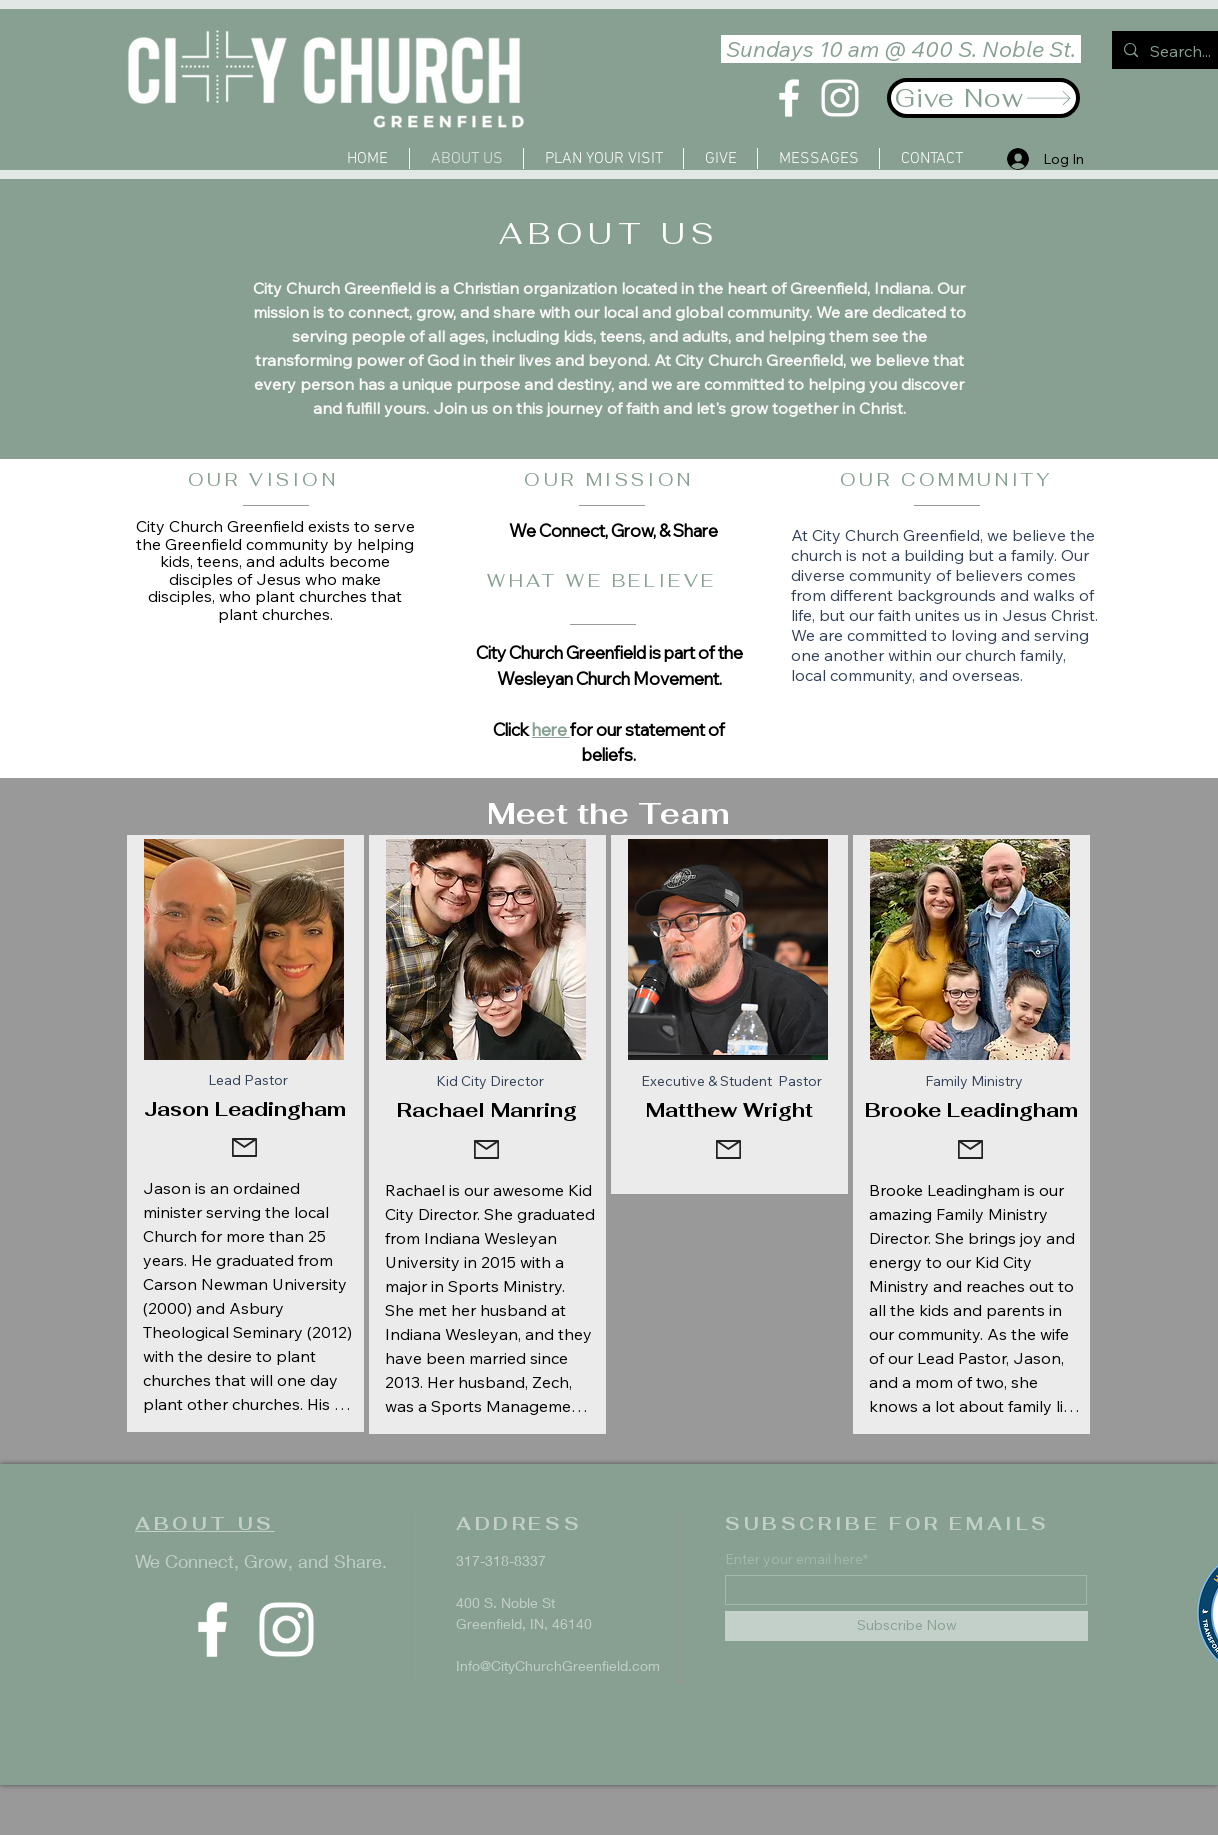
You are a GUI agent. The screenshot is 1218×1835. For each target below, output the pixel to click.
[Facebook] (789, 98)
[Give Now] (983, 98)
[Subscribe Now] (906, 1626)
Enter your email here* (796, 1559)
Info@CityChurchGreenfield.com (558, 1665)
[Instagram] (840, 98)
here (551, 729)
